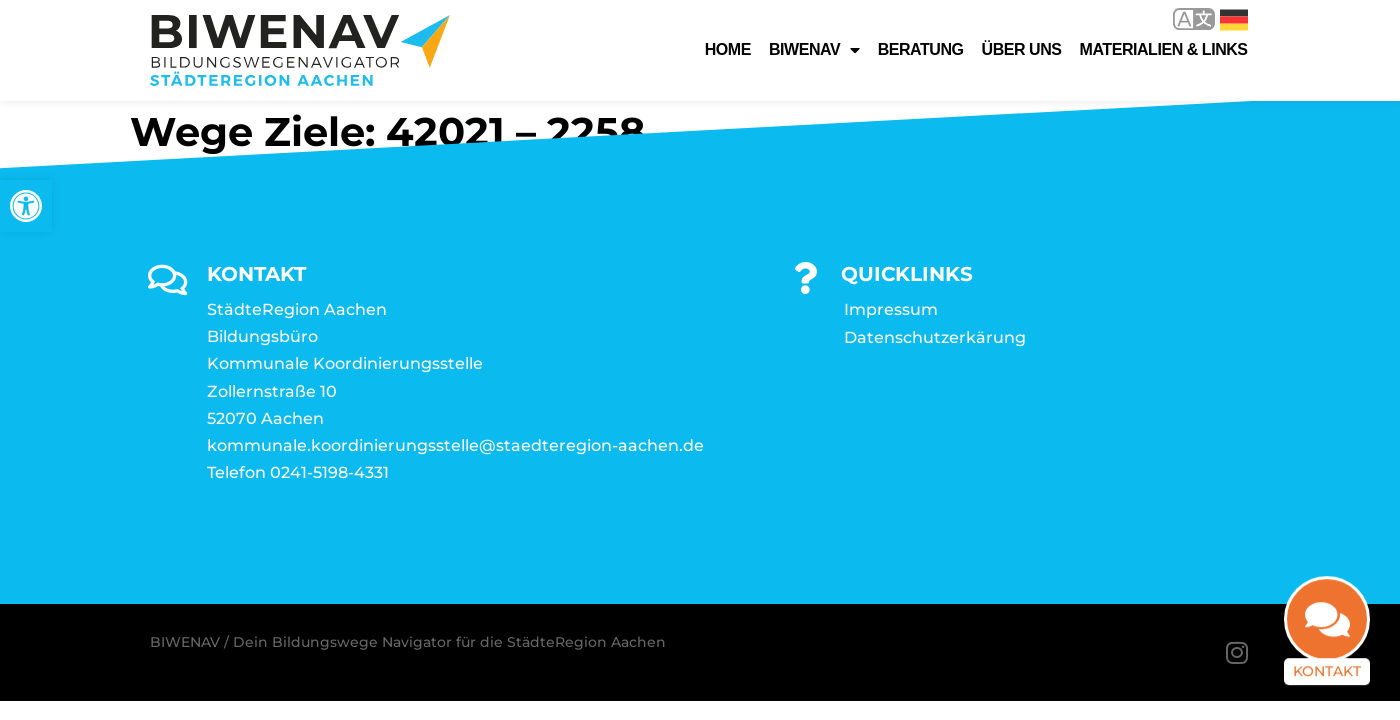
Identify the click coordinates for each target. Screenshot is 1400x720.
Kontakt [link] (1327, 685)
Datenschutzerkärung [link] (935, 338)
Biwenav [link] (814, 50)
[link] (26, 206)
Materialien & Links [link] (1164, 49)
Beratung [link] (921, 49)
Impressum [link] (891, 310)
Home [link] (728, 49)
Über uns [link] (1022, 49)
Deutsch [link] (1234, 20)
